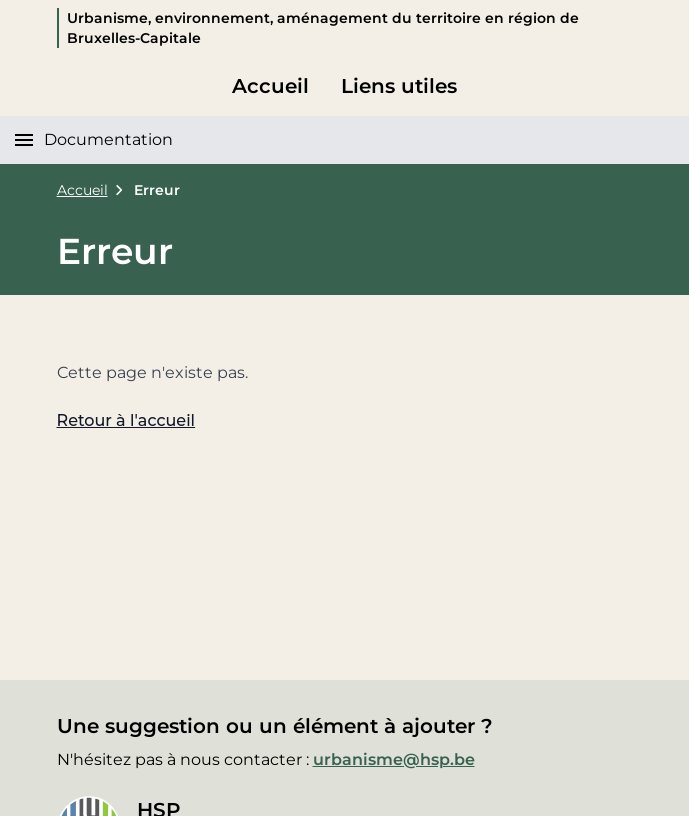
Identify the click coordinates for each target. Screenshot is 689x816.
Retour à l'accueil (126, 420)
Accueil (270, 86)
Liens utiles (399, 86)
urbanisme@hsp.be (394, 759)
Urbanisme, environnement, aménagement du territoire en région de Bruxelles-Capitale (323, 28)
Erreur (157, 190)
